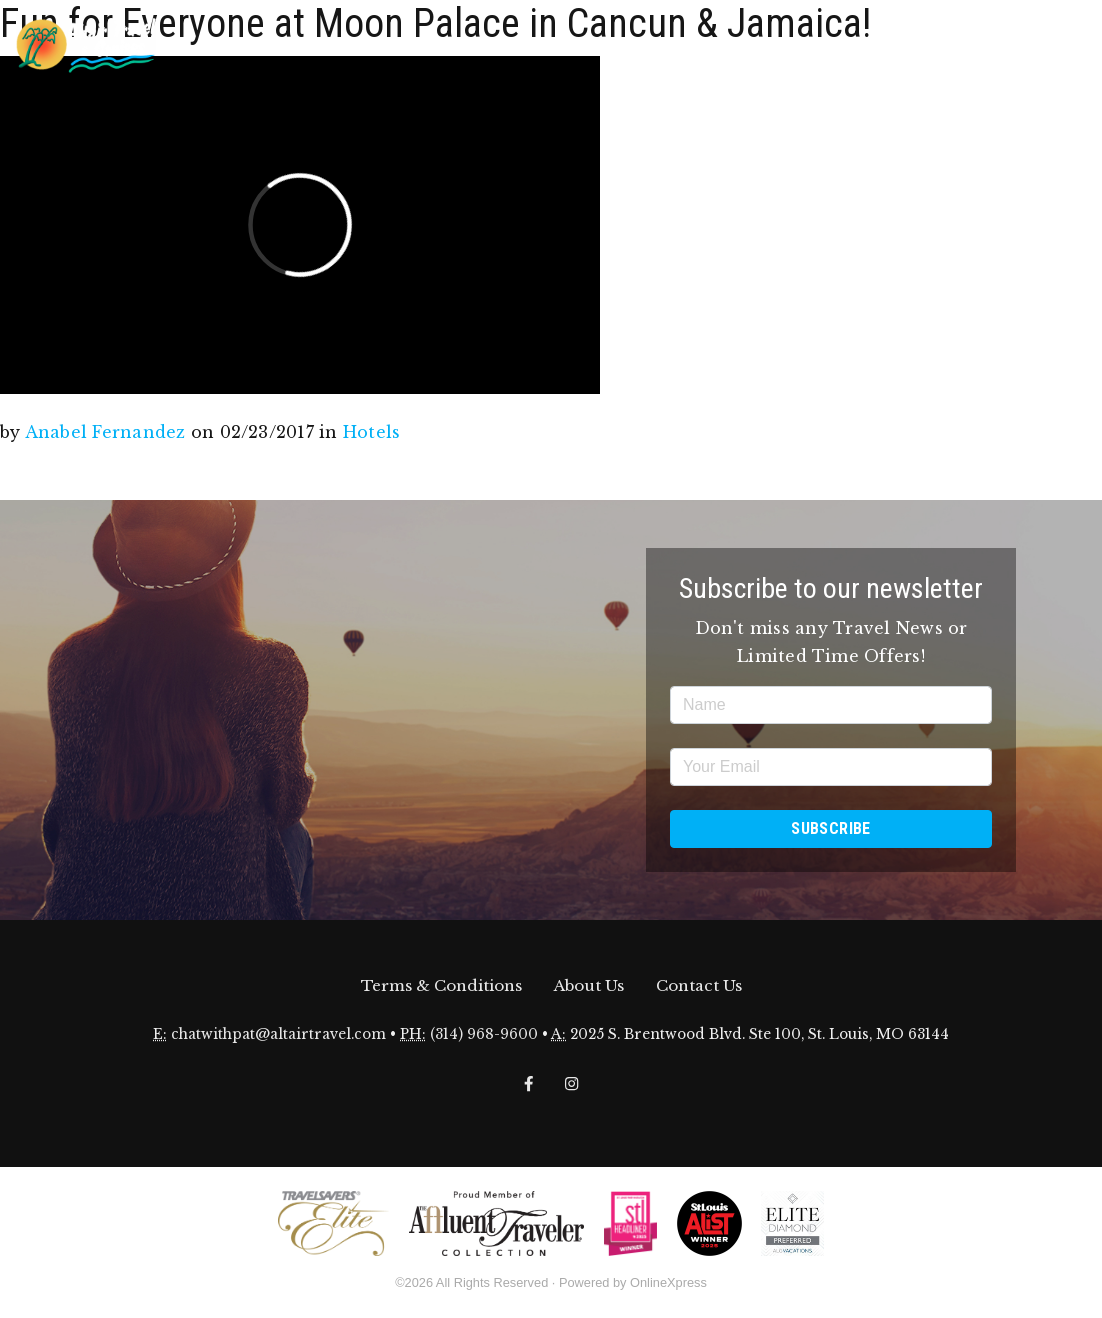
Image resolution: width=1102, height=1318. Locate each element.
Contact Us (699, 985)
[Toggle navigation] (1071, 43)
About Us (589, 985)
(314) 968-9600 (484, 1034)
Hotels (371, 432)
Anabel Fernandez (105, 432)
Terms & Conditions (441, 985)
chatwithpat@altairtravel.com (278, 1034)
